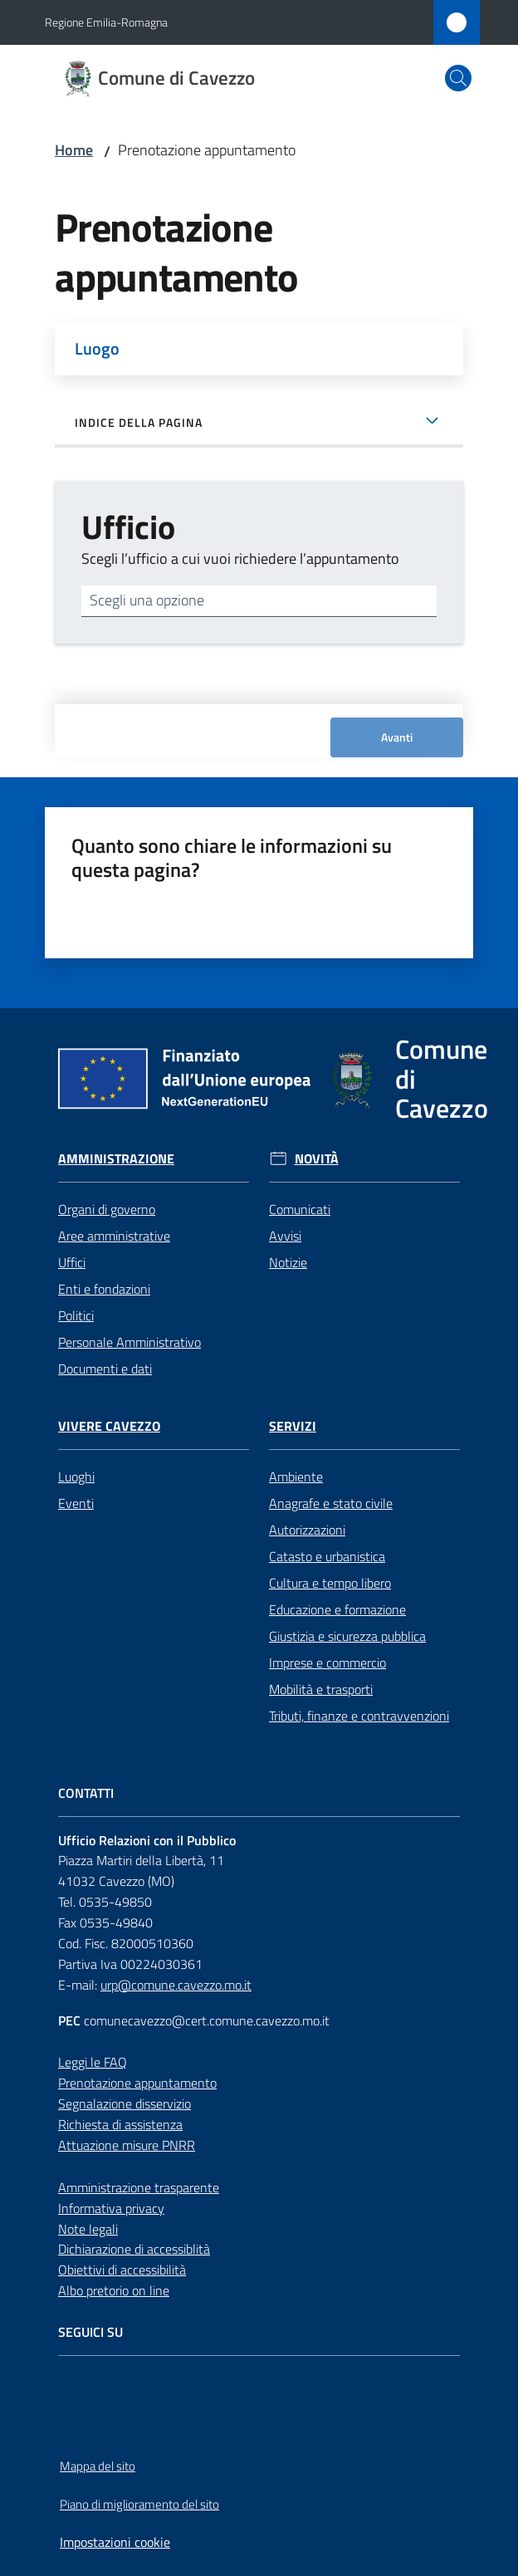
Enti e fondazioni (104, 1289)
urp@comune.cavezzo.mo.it (176, 1985)
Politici (76, 1315)
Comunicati (299, 1209)
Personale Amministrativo (129, 1342)
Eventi (76, 1503)
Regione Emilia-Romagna (106, 22)
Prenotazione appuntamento (137, 2083)
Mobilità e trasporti (321, 1689)
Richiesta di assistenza (120, 2124)
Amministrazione (116, 1158)
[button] (458, 78)
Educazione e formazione (337, 1609)
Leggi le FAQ (92, 2062)
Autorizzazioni (307, 1530)
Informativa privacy (111, 2208)
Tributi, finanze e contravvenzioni (359, 1716)
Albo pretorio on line (113, 2290)
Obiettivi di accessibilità (122, 2270)
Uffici (72, 1262)
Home (74, 150)
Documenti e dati (105, 1369)
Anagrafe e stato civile (331, 1503)
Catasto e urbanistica (327, 1556)
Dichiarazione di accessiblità (134, 2249)
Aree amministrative (114, 1236)
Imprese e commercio (327, 1662)
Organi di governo (106, 1209)
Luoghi (76, 1476)
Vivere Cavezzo (109, 1426)
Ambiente (296, 1476)
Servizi (292, 1426)
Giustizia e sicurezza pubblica (347, 1636)
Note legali (88, 2229)
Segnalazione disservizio (124, 2103)
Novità (317, 1158)
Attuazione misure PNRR (126, 2145)
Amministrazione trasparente (138, 2187)
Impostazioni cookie (115, 2542)
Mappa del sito (97, 2466)
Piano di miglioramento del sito (139, 2504)
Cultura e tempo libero (330, 1583)
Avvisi (285, 1236)
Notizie (288, 1262)
